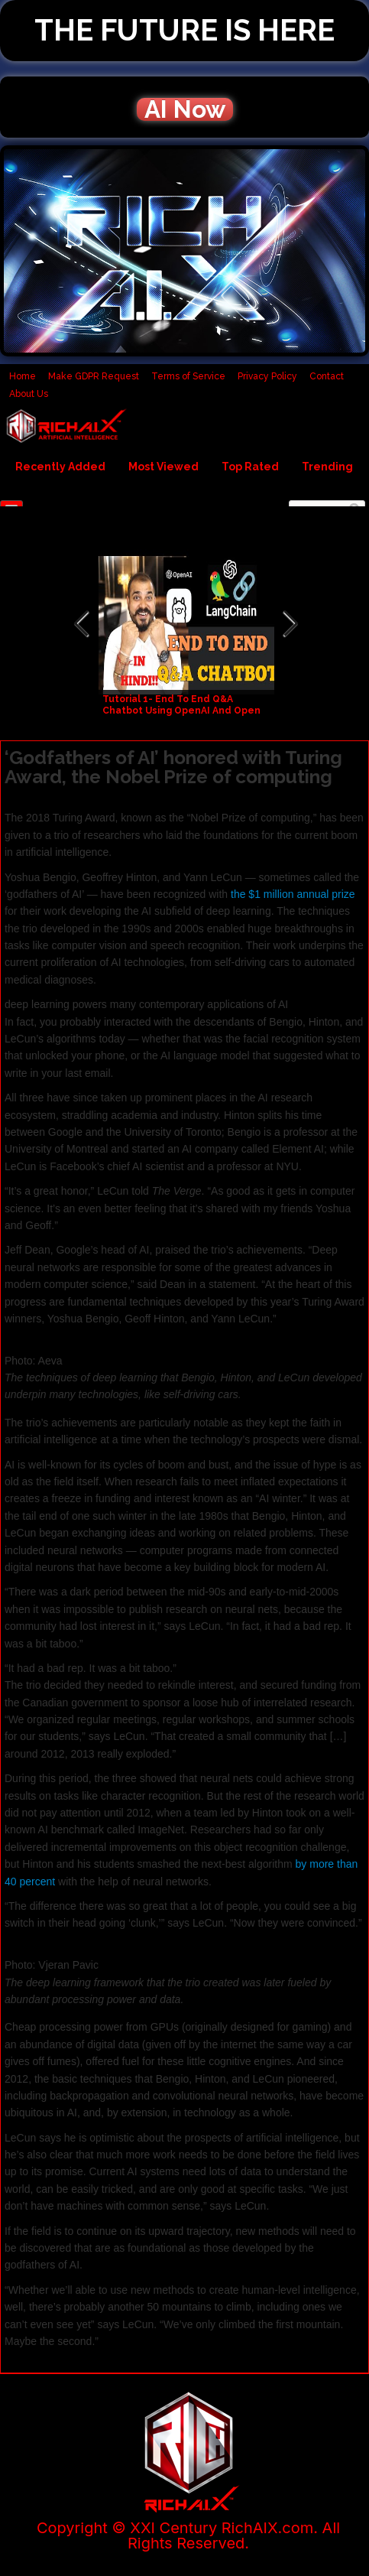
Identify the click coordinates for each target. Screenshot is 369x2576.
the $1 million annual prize (293, 894)
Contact (326, 376)
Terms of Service (188, 376)
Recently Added (60, 466)
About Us (28, 394)
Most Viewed (163, 466)
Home (22, 376)
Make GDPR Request (93, 376)
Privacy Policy (267, 376)
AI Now (184, 109)
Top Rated (250, 466)
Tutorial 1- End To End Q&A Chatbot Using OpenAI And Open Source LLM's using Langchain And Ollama (186, 716)
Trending (327, 466)
